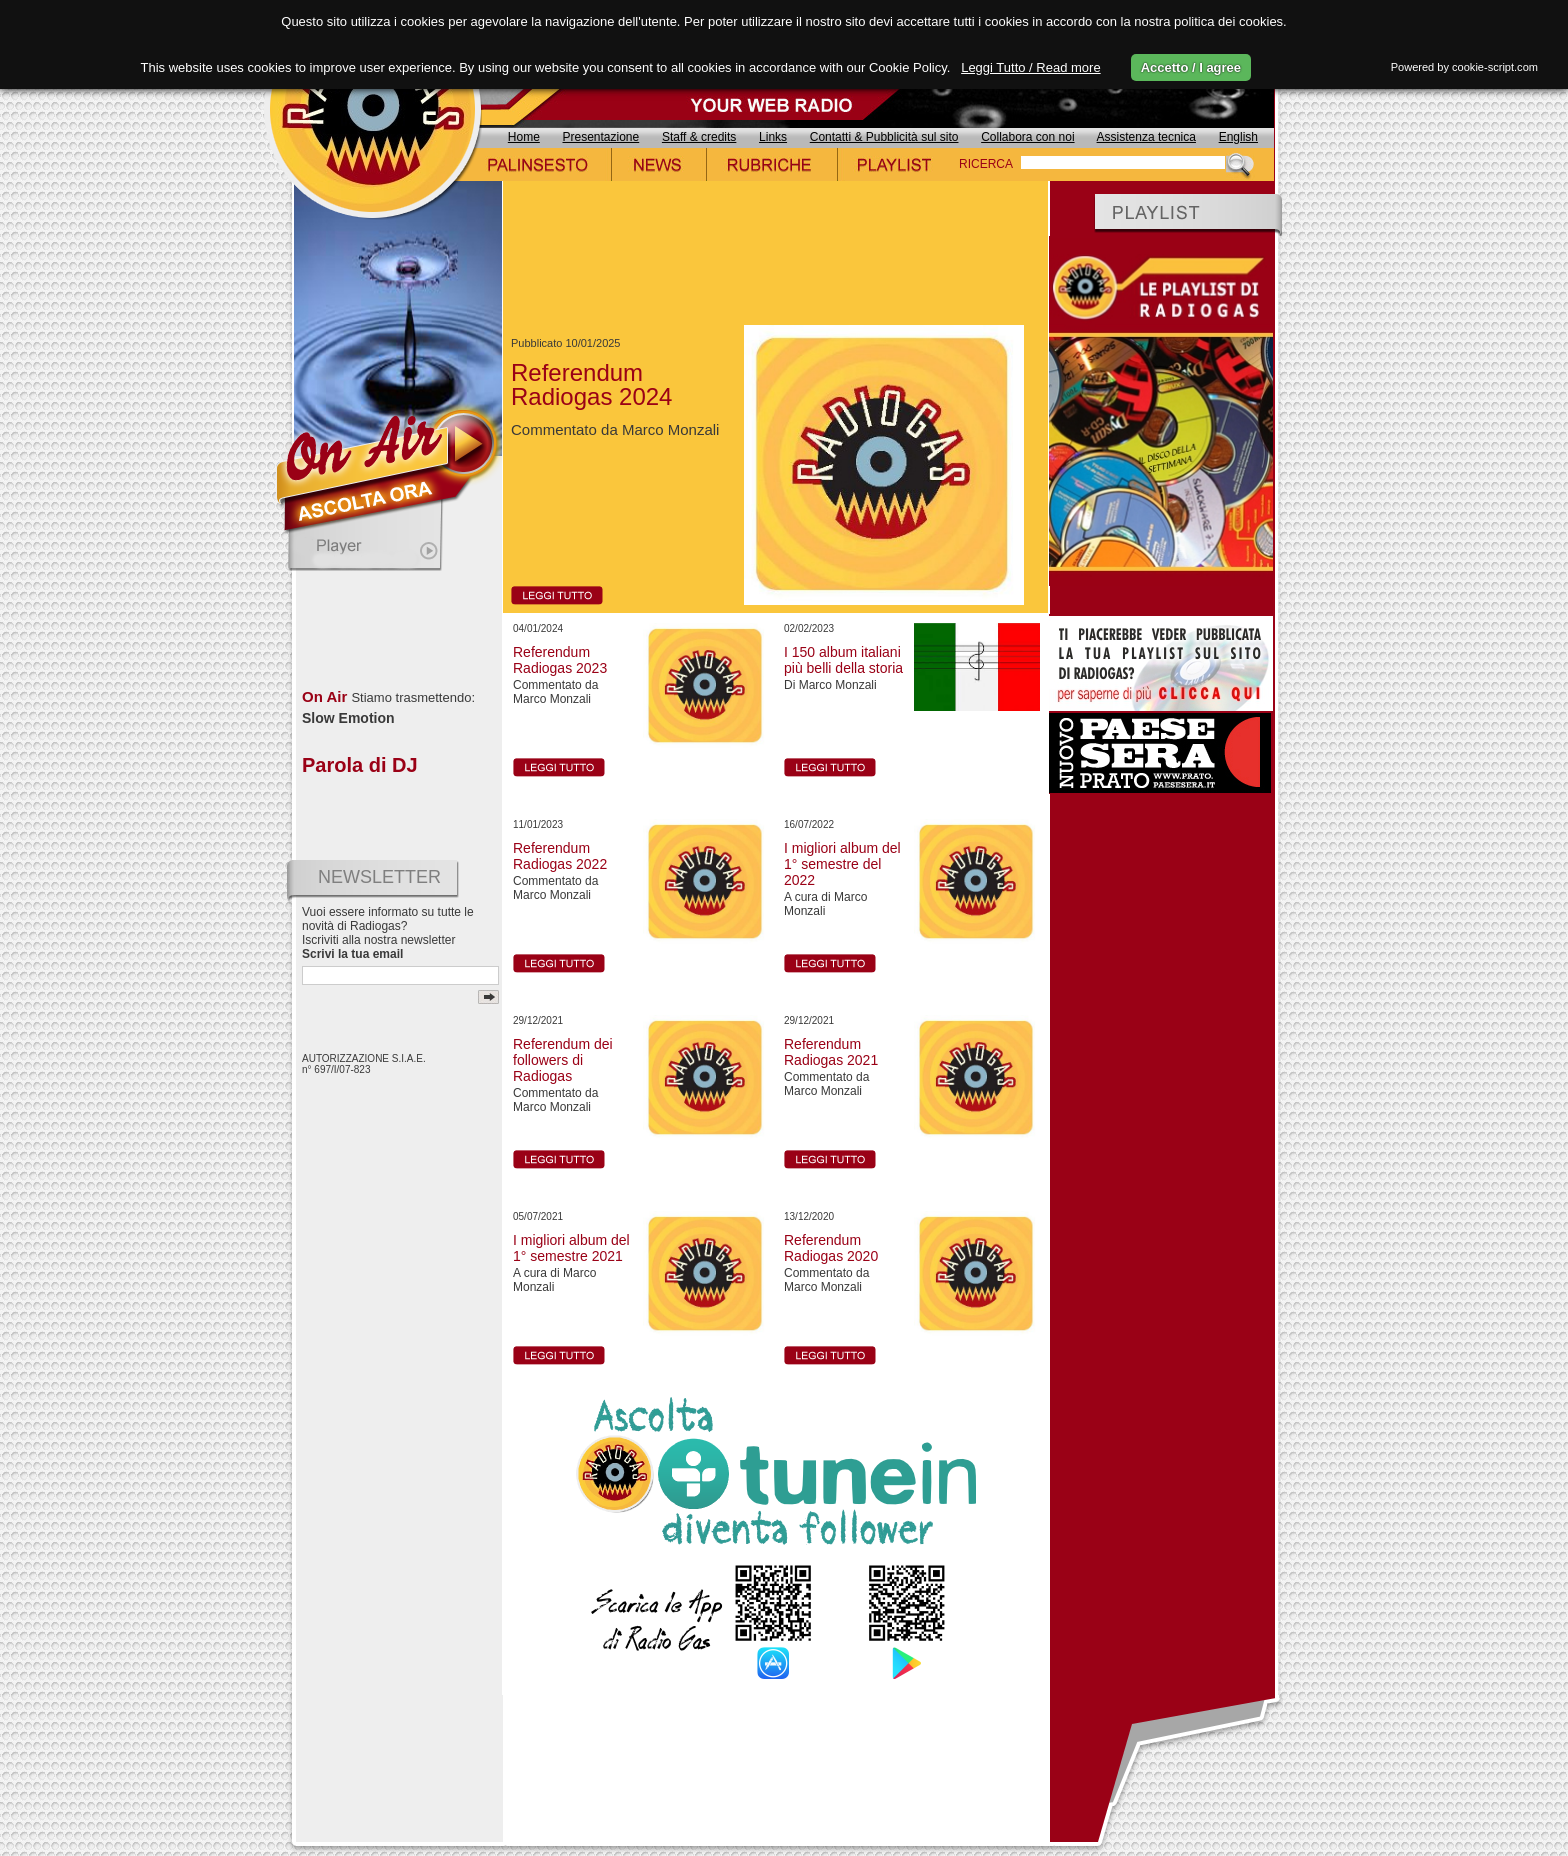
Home (524, 137)
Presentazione (601, 137)
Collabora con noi (1027, 137)
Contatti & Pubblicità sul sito (884, 137)
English (1238, 137)
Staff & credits (699, 137)
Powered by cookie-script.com (1464, 67)
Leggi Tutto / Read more (1030, 67)
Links (773, 137)
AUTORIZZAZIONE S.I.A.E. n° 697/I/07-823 (364, 1064)
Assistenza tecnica (1146, 137)
